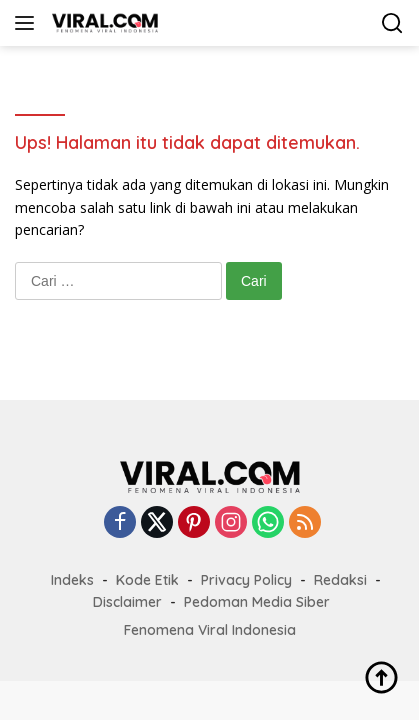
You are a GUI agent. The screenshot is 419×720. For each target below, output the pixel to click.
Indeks (72, 580)
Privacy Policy (246, 580)
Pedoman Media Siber (257, 602)
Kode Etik (147, 580)
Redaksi (340, 580)
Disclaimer (127, 602)
